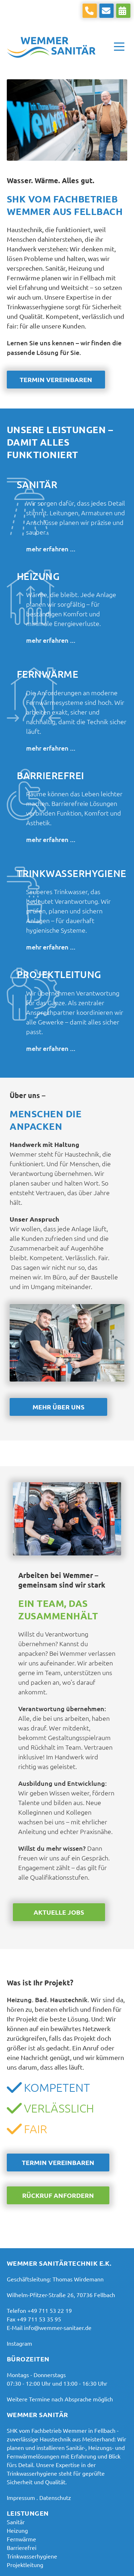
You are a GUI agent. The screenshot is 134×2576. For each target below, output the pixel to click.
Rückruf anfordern (58, 2195)
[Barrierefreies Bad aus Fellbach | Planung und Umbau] (21, 2547)
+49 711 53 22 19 (50, 2310)
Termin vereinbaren (56, 379)
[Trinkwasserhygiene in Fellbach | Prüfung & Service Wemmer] (32, 2556)
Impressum (21, 2497)
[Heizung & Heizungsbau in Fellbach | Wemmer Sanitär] (17, 2530)
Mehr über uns (58, 1407)
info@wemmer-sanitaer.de (57, 2327)
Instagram (19, 2343)
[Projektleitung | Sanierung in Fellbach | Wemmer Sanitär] (25, 2564)
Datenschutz (55, 2497)
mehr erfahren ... (50, 549)
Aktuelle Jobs (59, 1912)
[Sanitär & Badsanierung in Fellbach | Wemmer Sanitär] (16, 2521)
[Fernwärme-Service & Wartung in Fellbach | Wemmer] (21, 2538)
